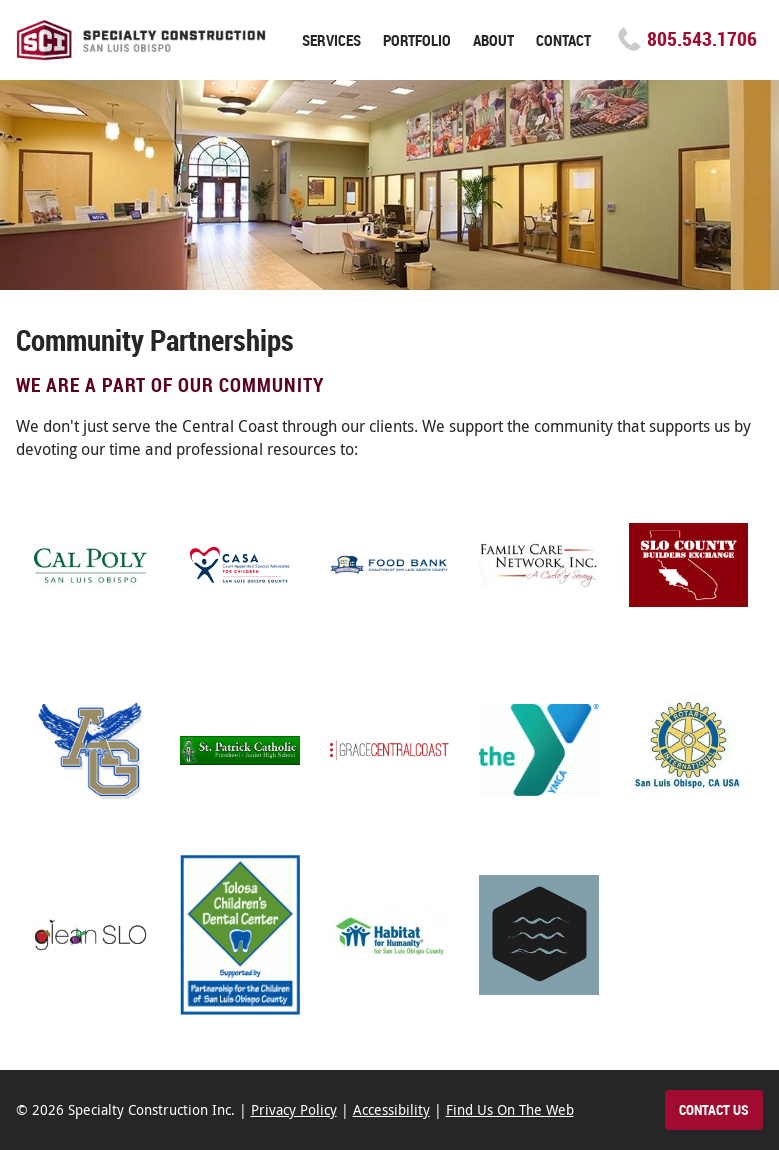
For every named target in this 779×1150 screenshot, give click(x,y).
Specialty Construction (141, 40)
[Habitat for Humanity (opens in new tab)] (390, 935)
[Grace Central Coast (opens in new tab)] (390, 750)
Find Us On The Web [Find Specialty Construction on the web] (510, 1109)
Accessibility (391, 1109)
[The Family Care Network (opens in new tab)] (539, 565)
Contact (563, 40)
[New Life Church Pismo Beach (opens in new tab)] (539, 935)
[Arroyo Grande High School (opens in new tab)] (91, 750)
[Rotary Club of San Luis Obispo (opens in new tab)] (689, 750)
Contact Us (714, 1109)
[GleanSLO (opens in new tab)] (91, 935)
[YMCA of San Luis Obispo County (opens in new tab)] (539, 750)
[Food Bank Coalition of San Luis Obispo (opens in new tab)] (390, 565)
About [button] (493, 40)
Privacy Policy (294, 1109)
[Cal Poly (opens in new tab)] (91, 565)
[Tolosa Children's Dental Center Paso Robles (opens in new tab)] (240, 935)
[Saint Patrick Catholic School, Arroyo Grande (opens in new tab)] (240, 750)
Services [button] (331, 40)
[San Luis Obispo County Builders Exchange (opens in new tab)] (689, 565)
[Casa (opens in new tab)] (240, 565)
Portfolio (417, 40)
